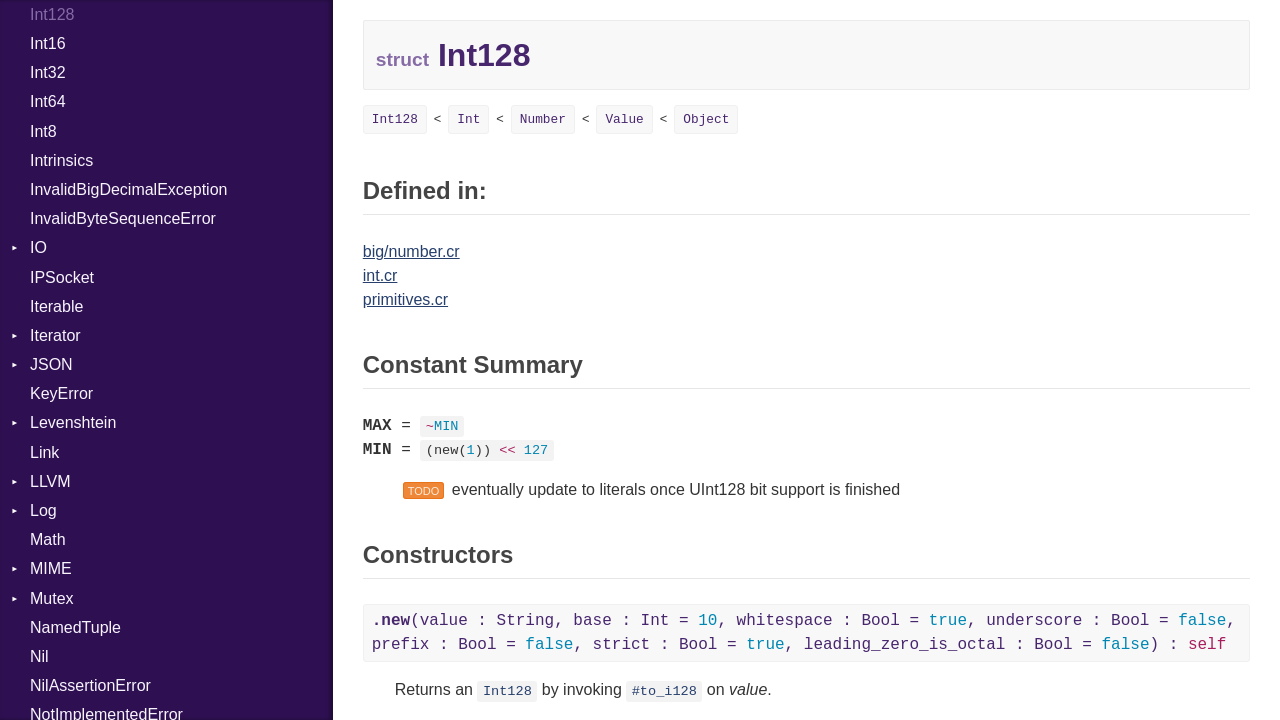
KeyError (61, 393)
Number (543, 119)
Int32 (48, 72)
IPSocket (62, 277)
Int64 (48, 101)
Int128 (395, 119)
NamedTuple (75, 627)
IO (38, 247)
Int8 (43, 131)
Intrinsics (61, 160)
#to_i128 (664, 691)
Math (48, 539)
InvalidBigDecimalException (128, 189)
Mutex (52, 598)
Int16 (48, 43)
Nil (39, 656)
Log (43, 510)
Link (44, 452)
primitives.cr (405, 299)
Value (624, 119)
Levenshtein (73, 422)
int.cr (380, 275)
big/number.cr (411, 251)
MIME (51, 568)
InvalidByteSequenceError (123, 218)
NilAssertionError (90, 685)
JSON (51, 364)
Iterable (56, 306)
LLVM (50, 481)
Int (468, 119)
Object (706, 119)
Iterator (55, 335)
